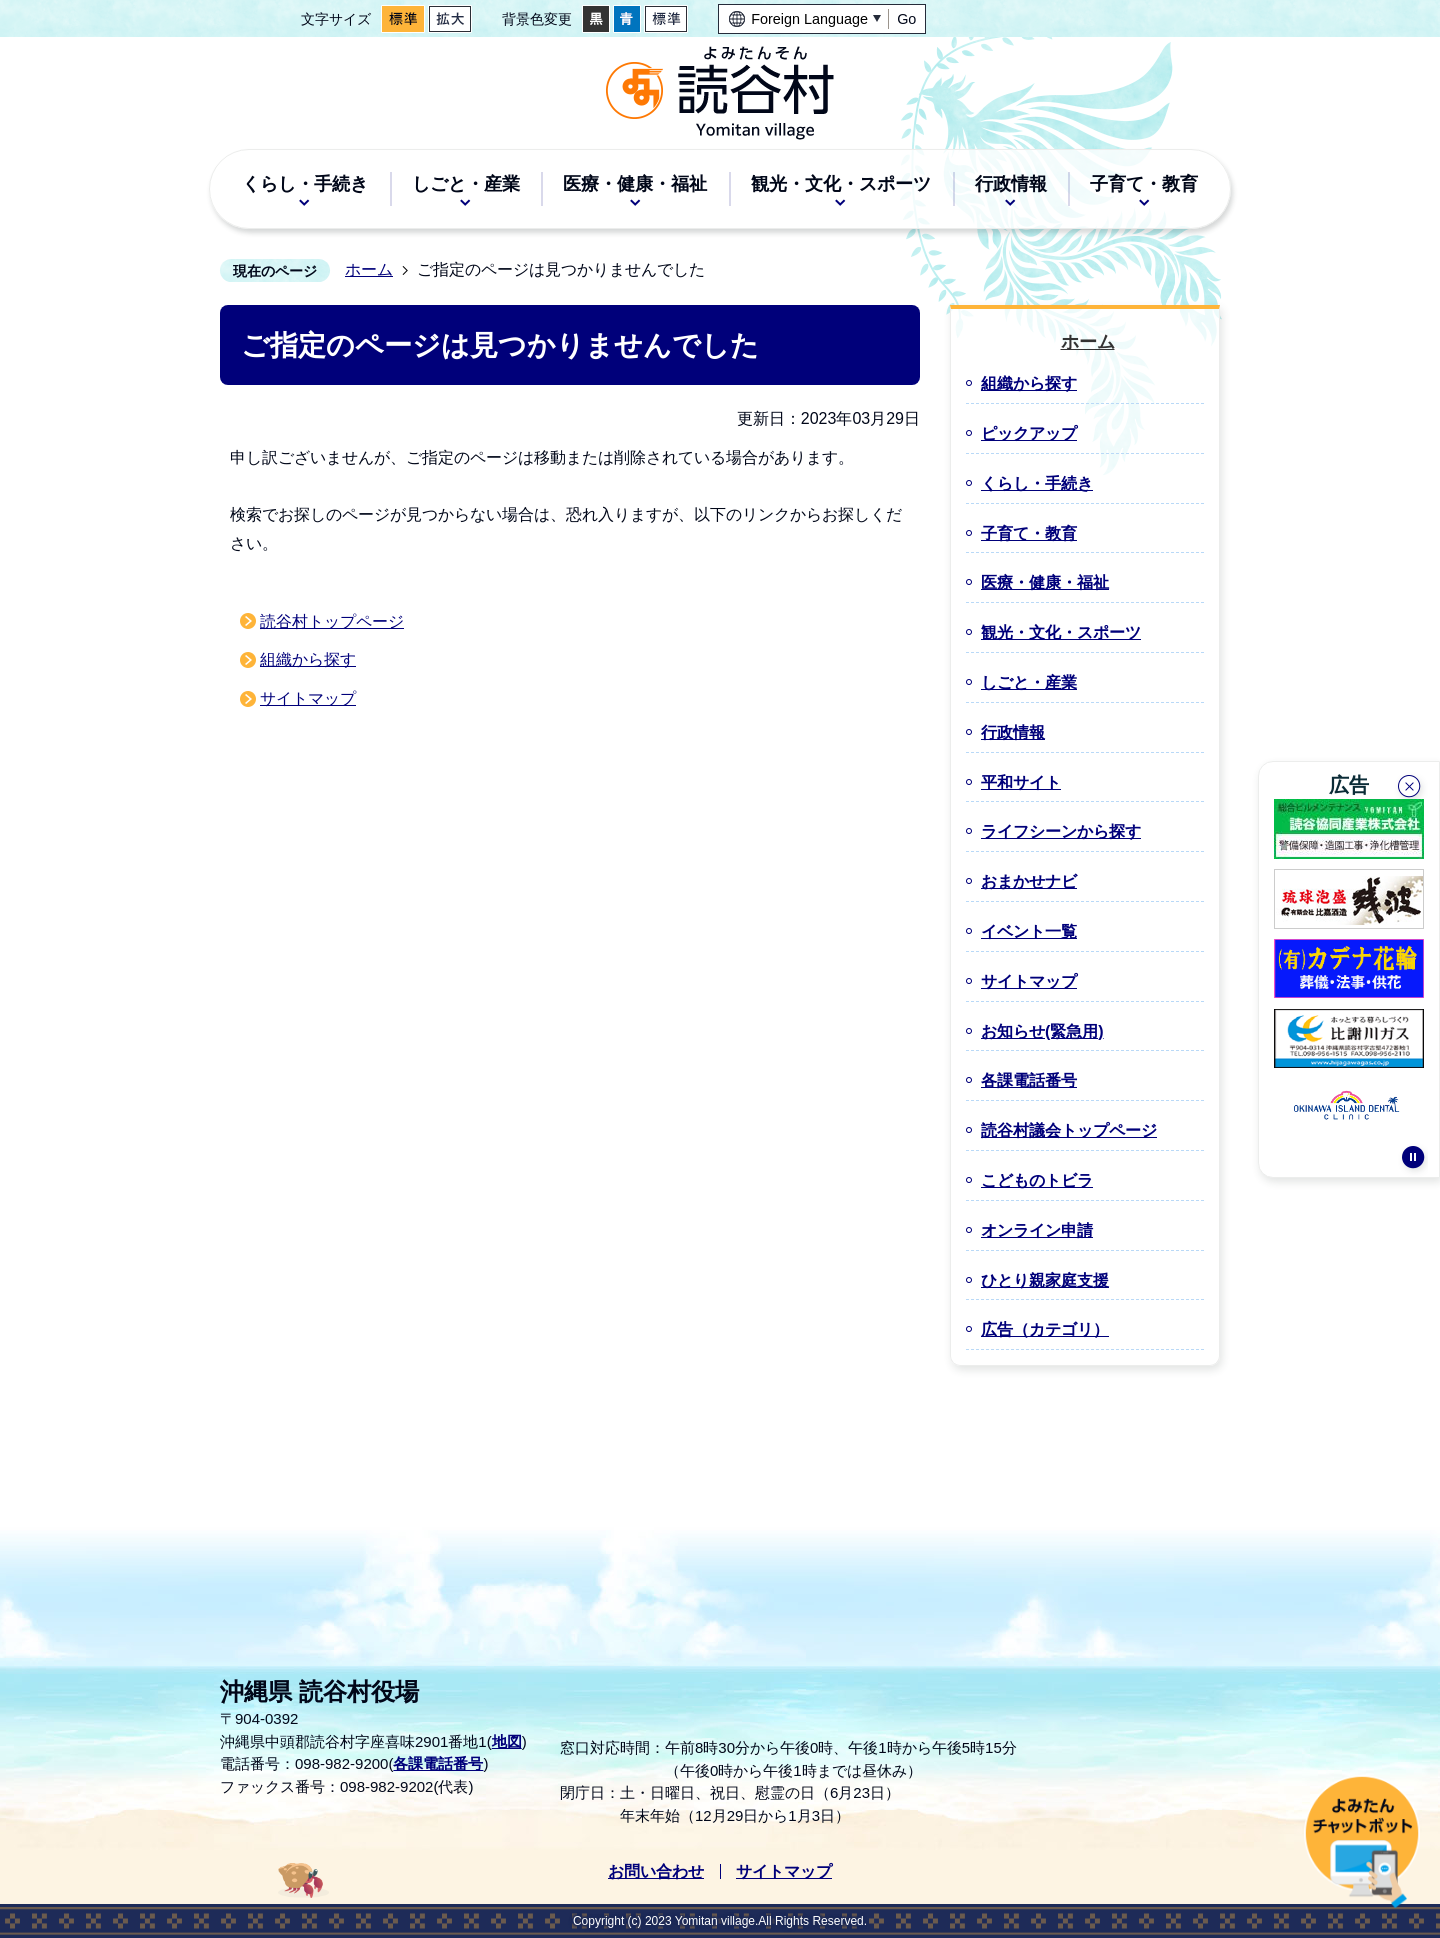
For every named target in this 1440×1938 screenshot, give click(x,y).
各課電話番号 (438, 1763)
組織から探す (308, 659)
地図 (507, 1741)
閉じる (1411, 784)
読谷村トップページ (332, 621)
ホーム (369, 269)
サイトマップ (308, 698)
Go (906, 19)
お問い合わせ (656, 1871)
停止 (1413, 1165)
